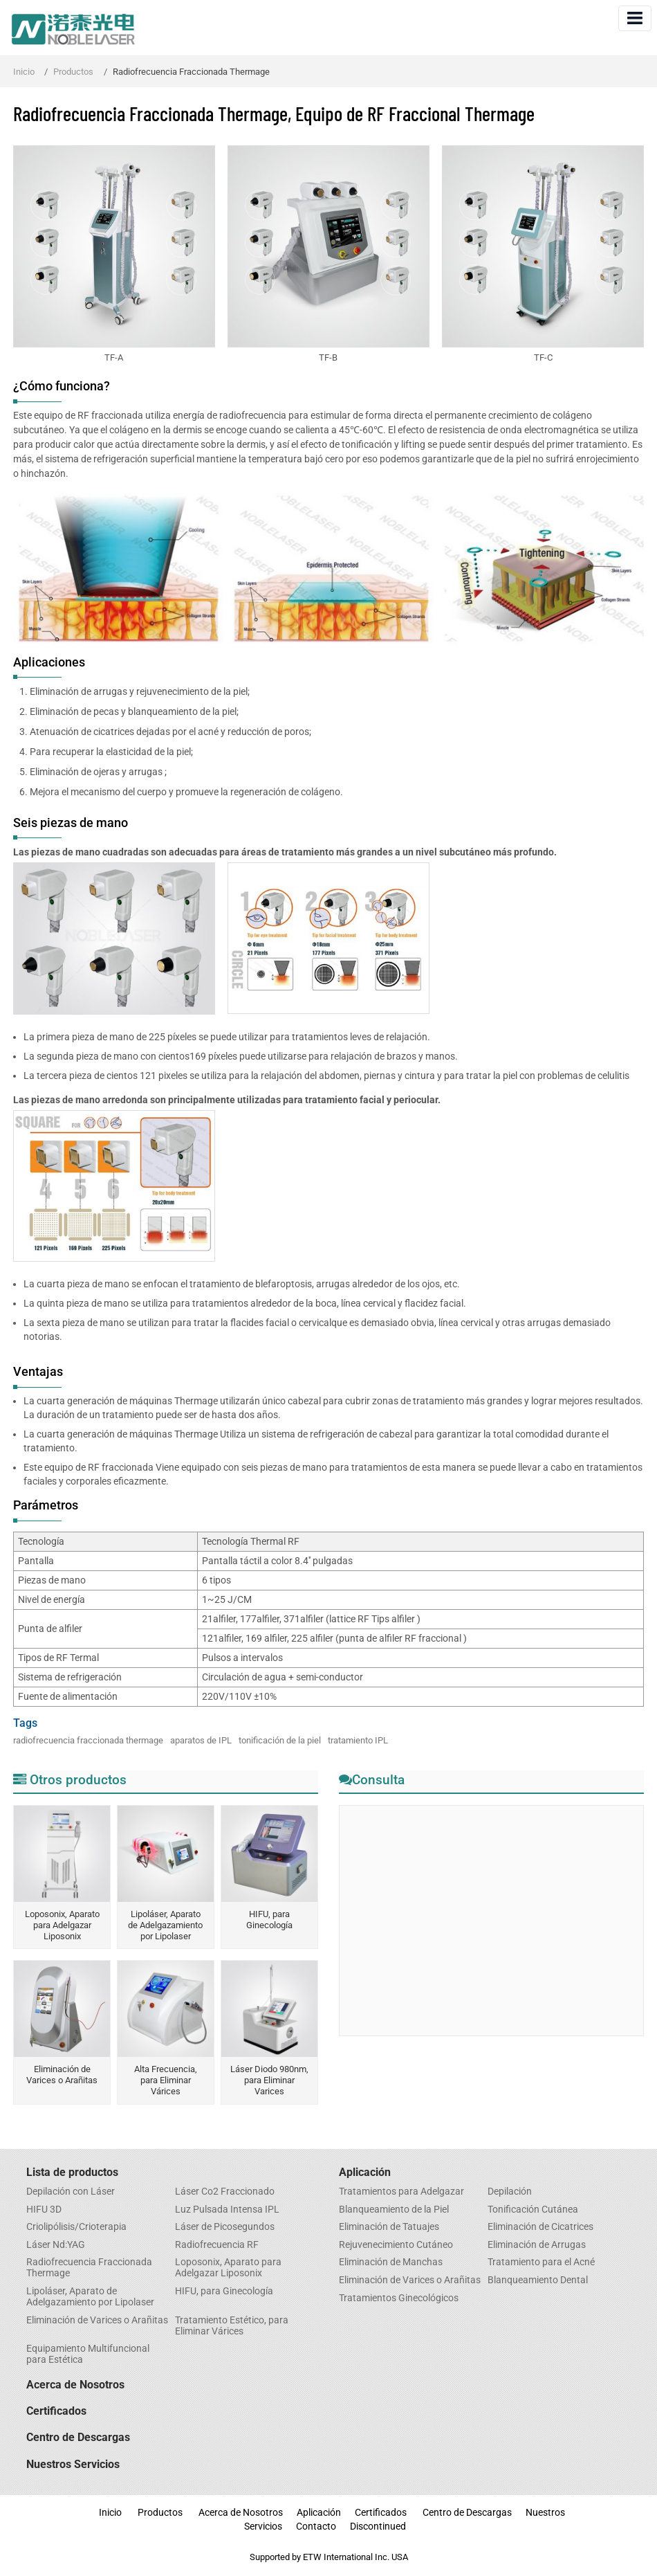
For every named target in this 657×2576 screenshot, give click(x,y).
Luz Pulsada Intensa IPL (227, 2209)
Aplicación (365, 2172)
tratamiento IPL (358, 1740)
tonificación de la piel (280, 1740)
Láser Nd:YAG (55, 2245)
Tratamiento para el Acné (541, 2262)
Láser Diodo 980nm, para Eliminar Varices (269, 2080)
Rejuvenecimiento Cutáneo (396, 2245)
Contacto (316, 2526)
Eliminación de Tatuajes (389, 2227)
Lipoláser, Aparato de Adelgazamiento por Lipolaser (165, 1925)
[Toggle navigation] (634, 18)
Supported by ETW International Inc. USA (329, 2557)
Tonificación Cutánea (533, 2209)
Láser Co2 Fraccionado (225, 2191)
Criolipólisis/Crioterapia (76, 2227)
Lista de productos (72, 2172)
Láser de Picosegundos (225, 2227)
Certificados (56, 2411)
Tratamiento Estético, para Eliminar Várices (231, 2326)
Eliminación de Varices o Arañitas (62, 2074)
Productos (73, 71)
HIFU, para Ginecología (269, 1919)
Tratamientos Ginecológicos (399, 2298)
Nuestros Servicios (73, 2464)
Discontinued (378, 2526)
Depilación (510, 2191)
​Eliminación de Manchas (391, 2262)
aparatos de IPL (201, 1740)
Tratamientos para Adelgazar (401, 2191)
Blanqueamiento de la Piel (394, 2209)
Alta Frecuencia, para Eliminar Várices (165, 2080)
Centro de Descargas (78, 2437)
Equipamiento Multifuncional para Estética (87, 2354)
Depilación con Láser (70, 2191)
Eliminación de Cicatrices (540, 2227)
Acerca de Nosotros (75, 2384)
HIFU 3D (44, 2209)
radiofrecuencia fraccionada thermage (88, 1740)
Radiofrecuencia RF (217, 2245)
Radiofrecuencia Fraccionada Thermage (89, 2268)
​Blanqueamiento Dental (538, 2280)
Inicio (24, 71)
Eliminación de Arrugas (537, 2245)
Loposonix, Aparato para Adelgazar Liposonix (62, 1925)
